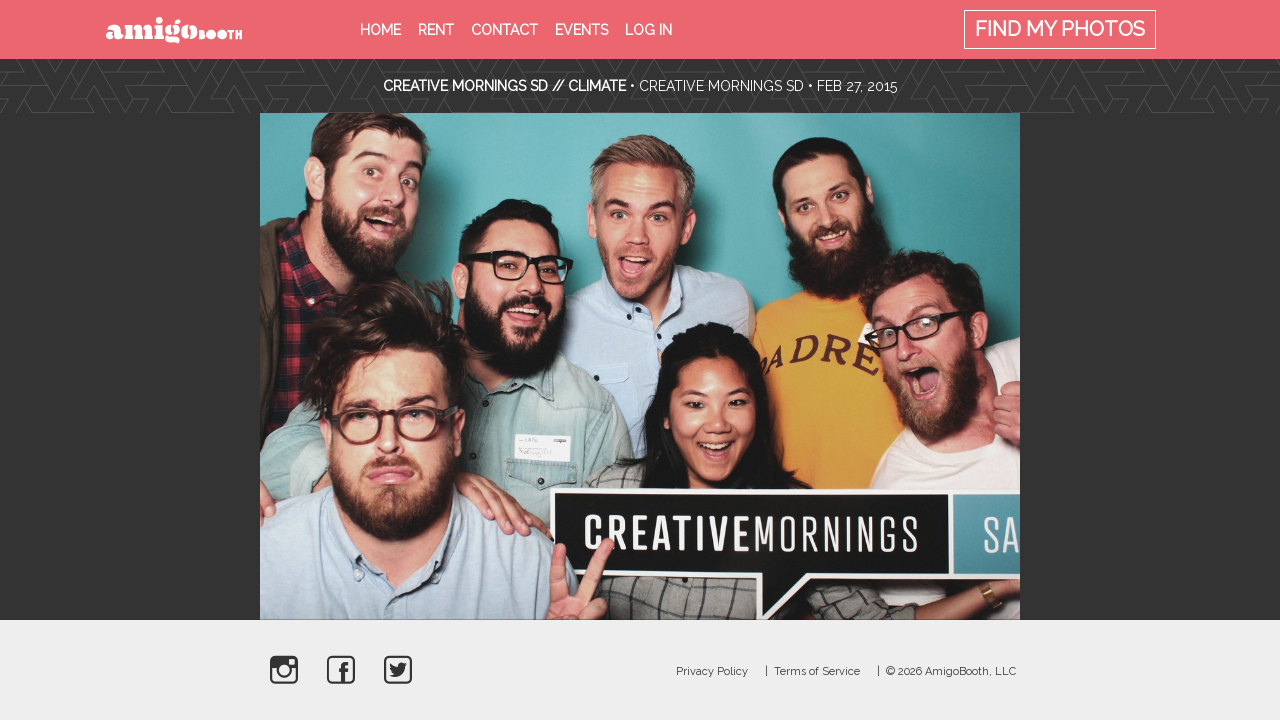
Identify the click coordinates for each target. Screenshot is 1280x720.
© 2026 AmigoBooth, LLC (951, 671)
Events (581, 30)
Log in (648, 30)
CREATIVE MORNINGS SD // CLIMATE (504, 86)
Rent (436, 30)
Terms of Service (817, 671)
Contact (504, 30)
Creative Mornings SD (721, 86)
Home (380, 30)
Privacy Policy (712, 671)
